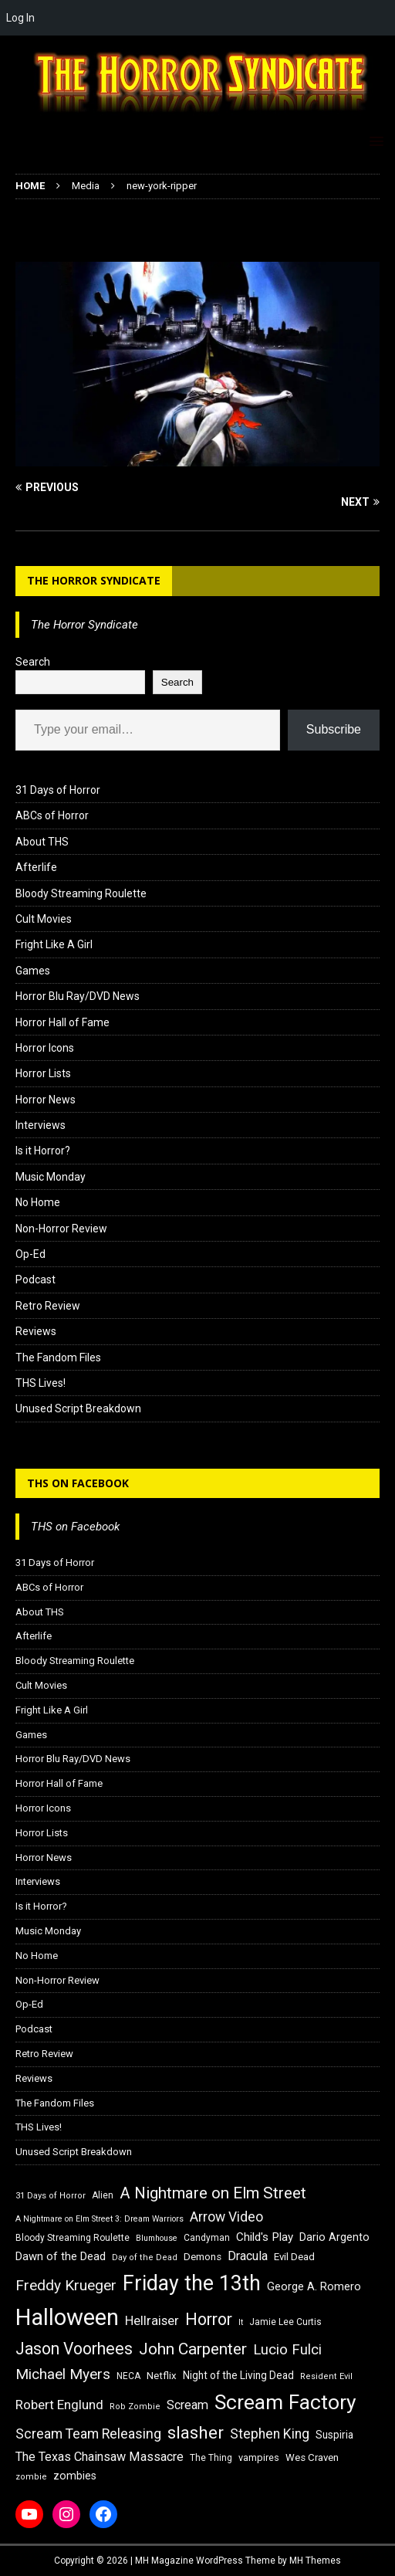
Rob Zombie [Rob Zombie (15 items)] (135, 2406)
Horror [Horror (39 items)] (208, 2319)
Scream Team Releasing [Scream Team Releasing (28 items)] (88, 2433)
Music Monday (50, 1177)
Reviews (35, 1331)
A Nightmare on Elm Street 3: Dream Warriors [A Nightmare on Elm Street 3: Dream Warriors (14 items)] (99, 2219)
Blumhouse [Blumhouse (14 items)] (156, 2238)
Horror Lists (43, 1073)
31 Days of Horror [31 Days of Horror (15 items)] (50, 2196)
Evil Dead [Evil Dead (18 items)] (294, 2256)
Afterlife (36, 867)
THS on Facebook (78, 1483)
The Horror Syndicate (93, 580)
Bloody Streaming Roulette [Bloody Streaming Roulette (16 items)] (72, 2237)
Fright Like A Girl (54, 944)
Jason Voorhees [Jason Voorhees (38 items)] (74, 2348)
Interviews (40, 1125)
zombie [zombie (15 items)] (31, 2477)
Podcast (35, 1279)
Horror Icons (44, 1048)
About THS (42, 842)
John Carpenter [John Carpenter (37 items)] (193, 2349)
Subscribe (333, 729)
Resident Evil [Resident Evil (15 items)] (326, 2376)
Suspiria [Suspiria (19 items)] (334, 2435)
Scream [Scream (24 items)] (187, 2405)
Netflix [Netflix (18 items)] (162, 2375)
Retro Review (47, 1306)
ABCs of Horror (52, 815)
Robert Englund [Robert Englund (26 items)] (59, 2404)
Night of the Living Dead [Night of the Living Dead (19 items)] (238, 2375)
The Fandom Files (58, 1357)
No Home (37, 1202)
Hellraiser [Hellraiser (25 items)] (152, 2320)
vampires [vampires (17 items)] (258, 2457)
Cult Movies (43, 919)
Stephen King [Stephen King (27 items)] (269, 2434)
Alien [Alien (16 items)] (102, 2195)
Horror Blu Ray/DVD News (77, 996)
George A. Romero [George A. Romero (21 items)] (314, 2286)
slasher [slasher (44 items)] (195, 2432)
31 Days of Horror (57, 790)
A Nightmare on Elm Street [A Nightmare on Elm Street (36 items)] (213, 2193)
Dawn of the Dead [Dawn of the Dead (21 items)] (60, 2256)
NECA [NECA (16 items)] (128, 2376)
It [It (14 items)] (240, 2322)
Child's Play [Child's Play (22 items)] (264, 2237)
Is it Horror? (42, 1150)
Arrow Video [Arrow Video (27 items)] (226, 2217)
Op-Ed (30, 1254)
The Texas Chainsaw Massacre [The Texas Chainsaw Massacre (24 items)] (99, 2456)
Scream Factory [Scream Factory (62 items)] (285, 2402)
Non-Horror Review (61, 1228)
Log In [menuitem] (20, 18)
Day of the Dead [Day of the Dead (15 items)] (144, 2257)
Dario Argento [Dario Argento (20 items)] (334, 2237)
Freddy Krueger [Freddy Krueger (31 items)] (65, 2285)
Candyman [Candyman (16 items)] (207, 2237)
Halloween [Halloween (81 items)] (67, 2317)
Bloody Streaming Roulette (81, 893)
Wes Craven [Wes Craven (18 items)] (312, 2457)
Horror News (45, 1099)
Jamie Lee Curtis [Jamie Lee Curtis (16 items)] (285, 2322)
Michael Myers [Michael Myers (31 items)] (62, 2374)
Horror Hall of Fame (62, 1022)
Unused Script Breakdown (78, 1408)
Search (32, 662)
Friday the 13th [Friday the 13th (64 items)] (192, 2283)
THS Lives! (40, 1383)
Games (32, 970)
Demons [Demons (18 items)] (202, 2256)
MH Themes (315, 2560)
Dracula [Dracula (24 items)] (248, 2256)
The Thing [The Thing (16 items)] (211, 2457)
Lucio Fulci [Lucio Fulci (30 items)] (287, 2349)
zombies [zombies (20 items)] (74, 2475)
